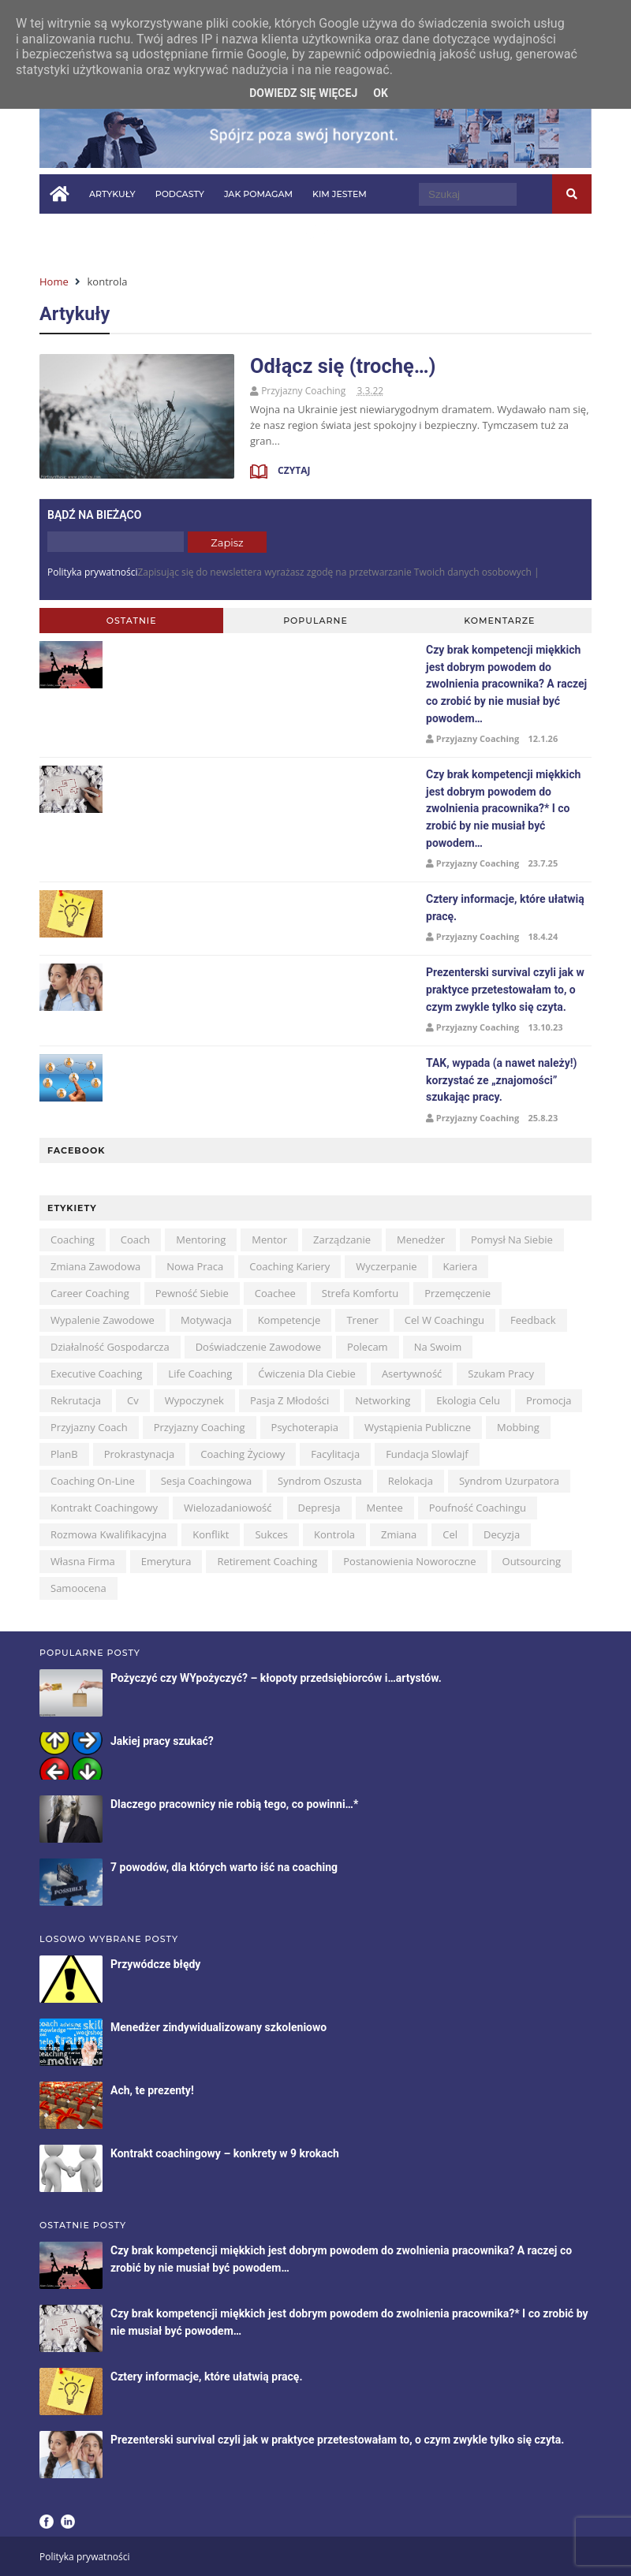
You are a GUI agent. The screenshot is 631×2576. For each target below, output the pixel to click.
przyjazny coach (89, 1427)
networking (382, 1400)
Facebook (46, 2521)
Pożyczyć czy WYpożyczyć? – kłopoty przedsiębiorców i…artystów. (276, 1678)
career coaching (89, 1293)
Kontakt (273, 233)
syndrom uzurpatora (509, 1481)
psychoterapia (304, 1427)
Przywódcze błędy (155, 1964)
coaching (72, 1239)
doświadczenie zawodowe (258, 1347)
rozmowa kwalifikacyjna (108, 1534)
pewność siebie (192, 1293)
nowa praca (194, 1266)
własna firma (82, 1561)
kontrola (334, 1534)
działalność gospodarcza (110, 1347)
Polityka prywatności (92, 572)
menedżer (421, 1239)
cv (133, 1400)
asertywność (412, 1373)
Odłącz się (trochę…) (342, 366)
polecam (367, 1347)
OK (380, 93)
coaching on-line (92, 1481)
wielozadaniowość (228, 1507)
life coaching (200, 1373)
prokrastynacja (139, 1454)
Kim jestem (339, 193)
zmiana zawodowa (95, 1266)
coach (135, 1239)
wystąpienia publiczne (417, 1427)
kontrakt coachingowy (104, 1507)
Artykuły (112, 193)
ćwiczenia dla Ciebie (307, 1373)
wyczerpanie (386, 1266)
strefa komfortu (360, 1293)
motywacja (206, 1320)
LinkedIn (68, 2521)
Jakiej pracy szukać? (162, 1741)
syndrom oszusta (320, 1481)
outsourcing (532, 1561)
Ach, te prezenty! (152, 2090)
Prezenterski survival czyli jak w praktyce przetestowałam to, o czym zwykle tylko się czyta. (505, 989)
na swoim (438, 1347)
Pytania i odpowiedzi (103, 233)
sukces (271, 1534)
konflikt (210, 1534)
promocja (549, 1400)
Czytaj (292, 470)
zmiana (398, 1534)
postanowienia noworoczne (409, 1561)
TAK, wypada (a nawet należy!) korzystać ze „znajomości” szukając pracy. (501, 1080)
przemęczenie (457, 1293)
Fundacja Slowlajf (427, 1454)
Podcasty (179, 193)
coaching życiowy (242, 1454)
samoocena (78, 1588)
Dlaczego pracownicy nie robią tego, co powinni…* (234, 1804)
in (331, 232)
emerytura (166, 1561)
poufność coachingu (477, 1507)
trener (362, 1320)
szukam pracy (501, 1373)
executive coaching (96, 1373)
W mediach (204, 233)
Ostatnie (131, 620)
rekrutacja (75, 1400)
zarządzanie (342, 1239)
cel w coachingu (444, 1320)
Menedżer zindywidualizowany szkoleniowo (218, 2027)
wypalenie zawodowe (102, 1320)
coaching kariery (289, 1266)
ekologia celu (468, 1400)
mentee (385, 1507)
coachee (275, 1293)
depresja (319, 1507)
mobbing (518, 1427)
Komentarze (499, 620)
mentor (269, 1239)
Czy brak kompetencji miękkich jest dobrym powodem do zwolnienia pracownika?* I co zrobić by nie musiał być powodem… (503, 808)
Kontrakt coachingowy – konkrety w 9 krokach (224, 2153)
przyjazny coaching (199, 1427)
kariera (460, 1266)
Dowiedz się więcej (303, 93)
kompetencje (289, 1320)
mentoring (201, 1239)
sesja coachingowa (206, 1481)
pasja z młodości (289, 1400)
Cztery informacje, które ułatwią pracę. (206, 2376)
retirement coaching (267, 1561)
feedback (533, 1320)
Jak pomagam (258, 193)
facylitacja (335, 1454)
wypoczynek (194, 1400)
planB (64, 1454)
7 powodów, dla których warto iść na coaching (224, 1867)
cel (449, 1534)
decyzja (502, 1534)
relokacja (410, 1481)
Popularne (315, 620)
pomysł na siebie (512, 1239)
